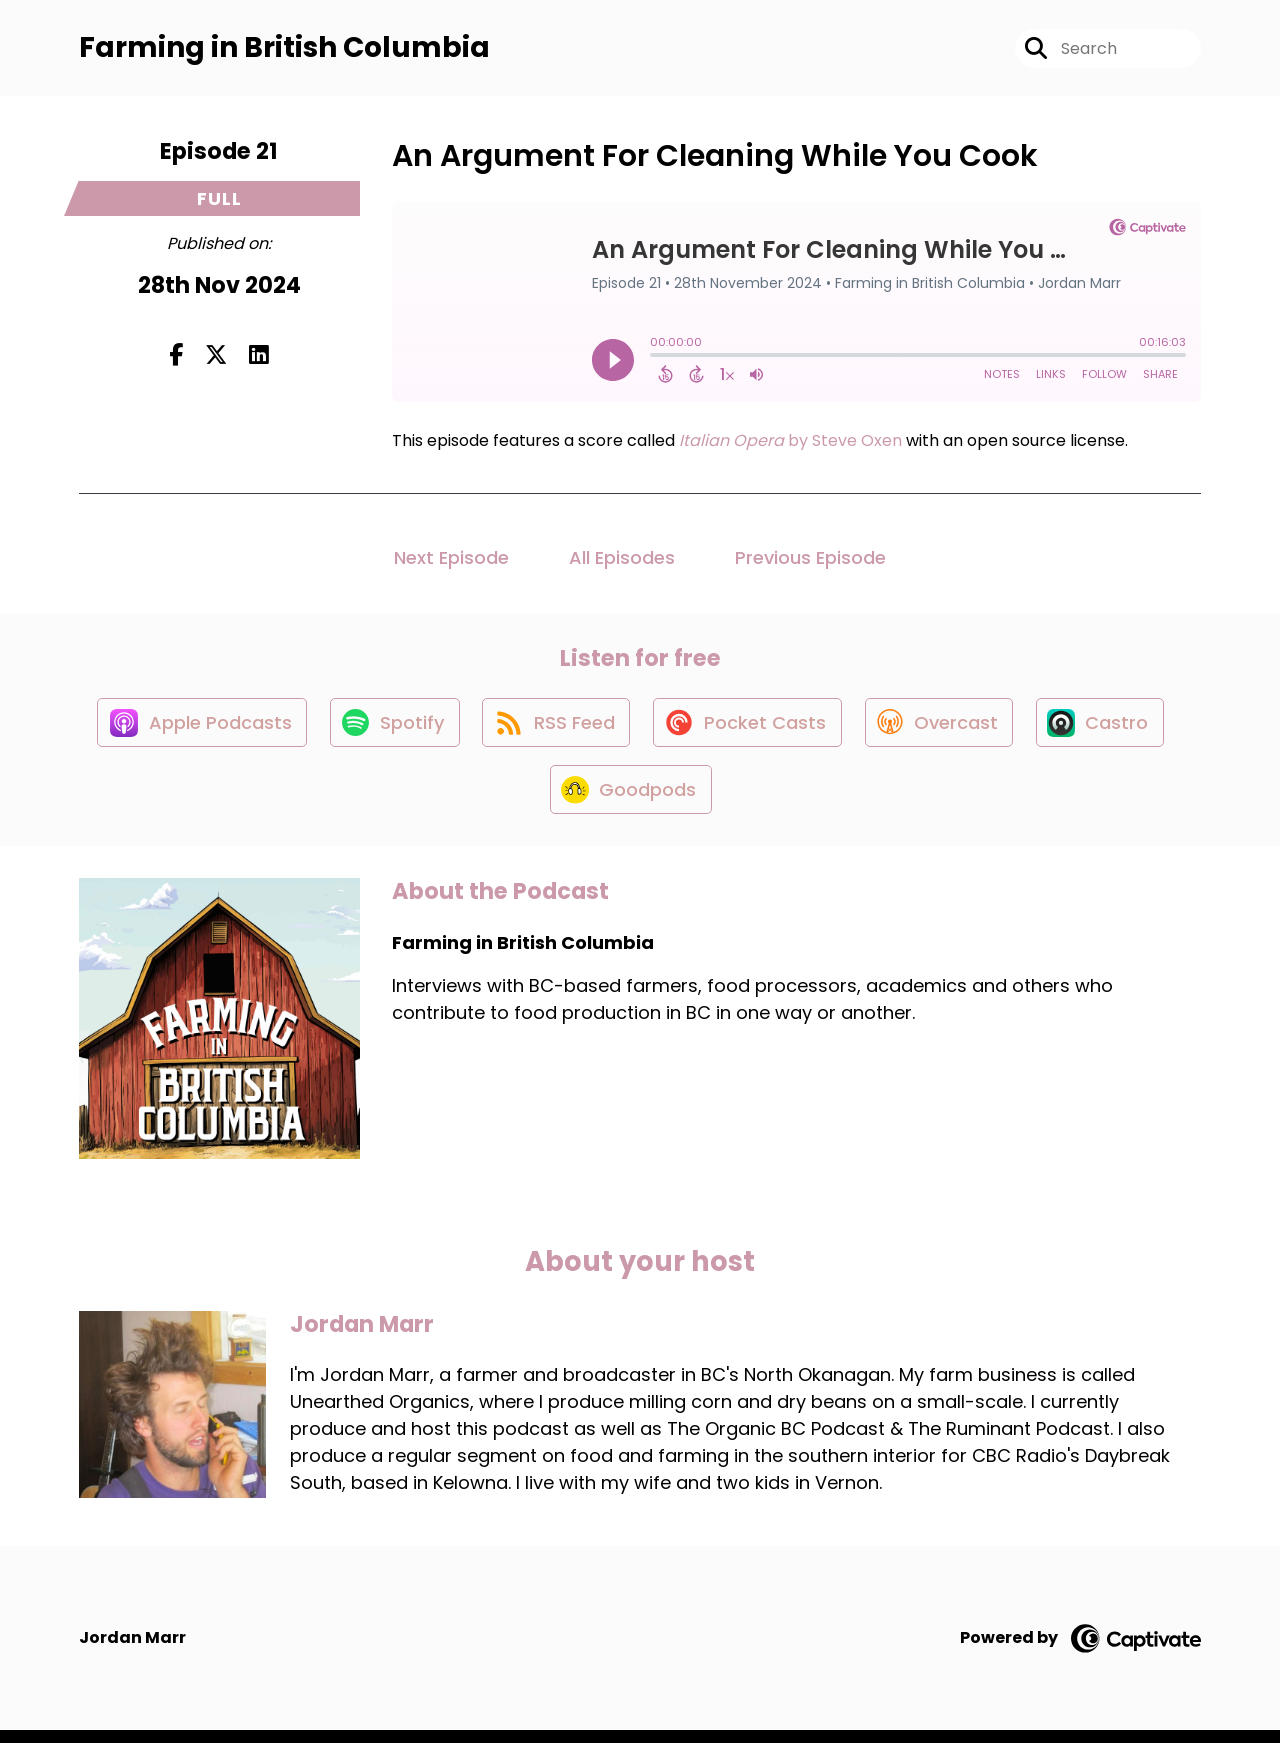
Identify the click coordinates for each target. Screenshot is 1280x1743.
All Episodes (622, 560)
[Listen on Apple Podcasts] (193, 729)
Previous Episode (810, 560)
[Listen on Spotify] (389, 728)
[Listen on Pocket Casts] (748, 728)
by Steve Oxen (788, 443)
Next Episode (451, 560)
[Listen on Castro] (1108, 729)
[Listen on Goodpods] (630, 801)
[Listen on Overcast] (943, 729)
